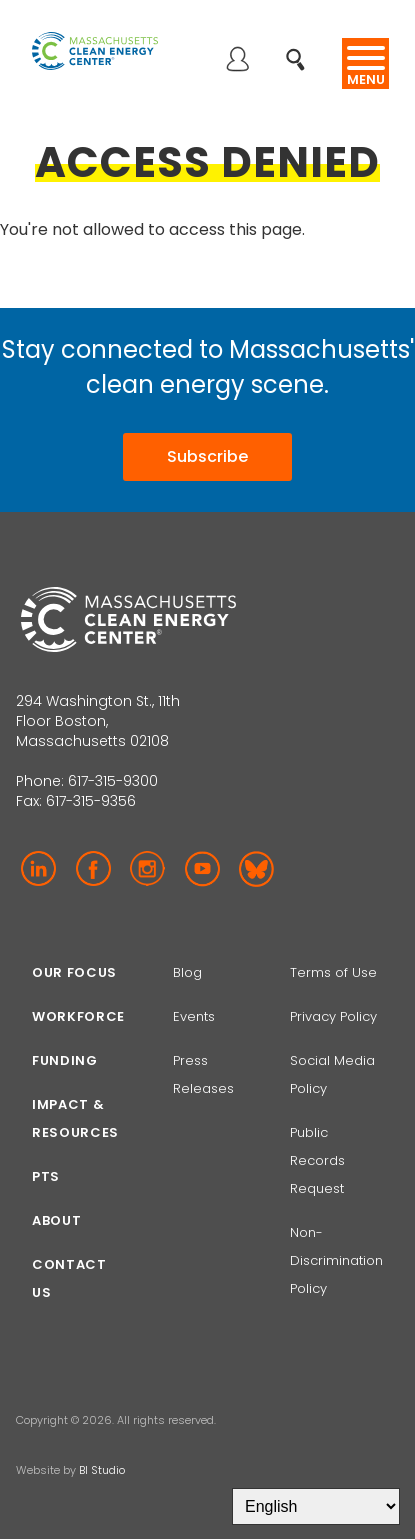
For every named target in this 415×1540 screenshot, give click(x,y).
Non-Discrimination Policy (336, 1260)
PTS (46, 1176)
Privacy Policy (333, 1016)
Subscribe (207, 456)
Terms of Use (333, 972)
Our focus (74, 972)
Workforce (78, 1016)
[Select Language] (316, 1506)
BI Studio (102, 1470)
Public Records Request (317, 1160)
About (56, 1220)
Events (194, 1016)
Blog (187, 972)
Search (301, 48)
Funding (65, 1060)
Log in (237, 61)
